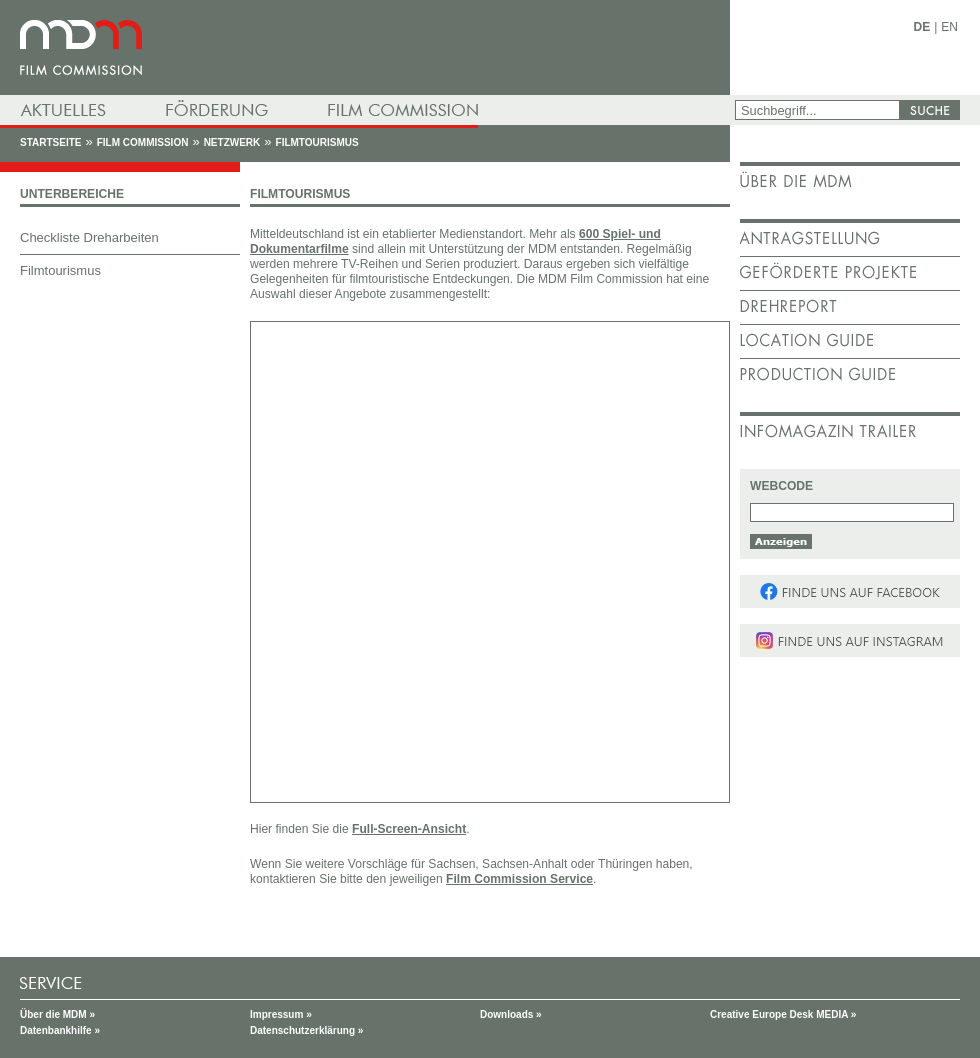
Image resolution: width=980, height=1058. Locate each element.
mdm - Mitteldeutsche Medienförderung (365, 47)
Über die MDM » (57, 1014)
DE (922, 27)
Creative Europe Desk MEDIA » (783, 1014)
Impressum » (281, 1014)
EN (949, 27)
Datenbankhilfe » (60, 1030)
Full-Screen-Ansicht (409, 829)
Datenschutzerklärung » (306, 1030)
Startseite (50, 142)
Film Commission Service (519, 879)
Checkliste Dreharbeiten (89, 237)
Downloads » (511, 1014)
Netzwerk (232, 142)
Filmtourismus (317, 142)
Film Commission (143, 142)
